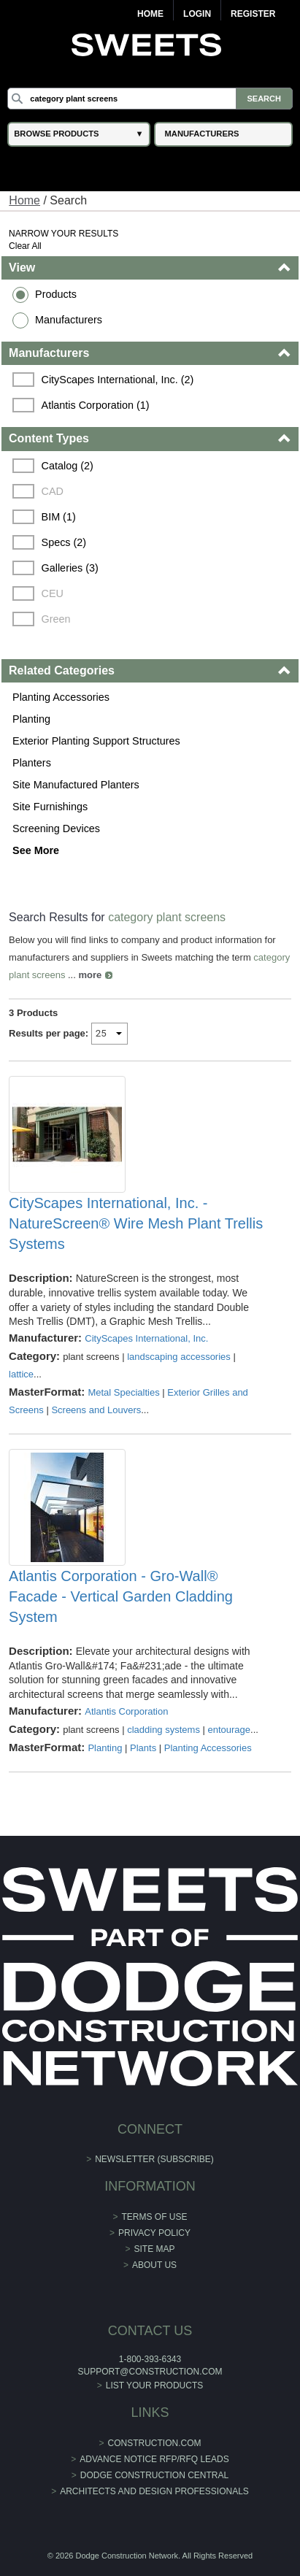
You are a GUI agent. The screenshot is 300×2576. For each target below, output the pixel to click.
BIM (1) (59, 517)
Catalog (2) (67, 466)
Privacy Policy (154, 2233)
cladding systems (163, 1729)
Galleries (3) (70, 568)
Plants (143, 1747)
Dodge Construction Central (154, 2475)
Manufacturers (68, 320)
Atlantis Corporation (126, 1711)
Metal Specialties (123, 1392)
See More (35, 850)
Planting (31, 719)
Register (253, 14)
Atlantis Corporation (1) (96, 405)
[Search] (149, 98)
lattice (21, 1374)
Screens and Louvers (96, 1409)
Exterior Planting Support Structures (96, 741)
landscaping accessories (179, 1356)
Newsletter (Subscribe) (154, 2159)
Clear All (25, 246)
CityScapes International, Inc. (146, 1338)
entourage (229, 1729)
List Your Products (155, 2385)
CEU (53, 593)
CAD (53, 491)
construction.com (154, 2443)
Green (56, 619)
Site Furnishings (50, 806)
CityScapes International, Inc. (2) (118, 379)
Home (150, 14)
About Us (154, 2265)
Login (197, 14)
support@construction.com (150, 2372)
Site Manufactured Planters (75, 785)
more (89, 974)
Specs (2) (64, 542)
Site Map (154, 2249)
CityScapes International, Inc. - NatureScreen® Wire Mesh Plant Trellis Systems (136, 1223)
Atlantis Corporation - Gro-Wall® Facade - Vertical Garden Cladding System (121, 1596)
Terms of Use (155, 2217)
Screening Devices (56, 828)
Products (56, 294)
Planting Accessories (60, 697)
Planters (31, 763)
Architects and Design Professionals (154, 2491)
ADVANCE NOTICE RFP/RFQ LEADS (154, 2459)
